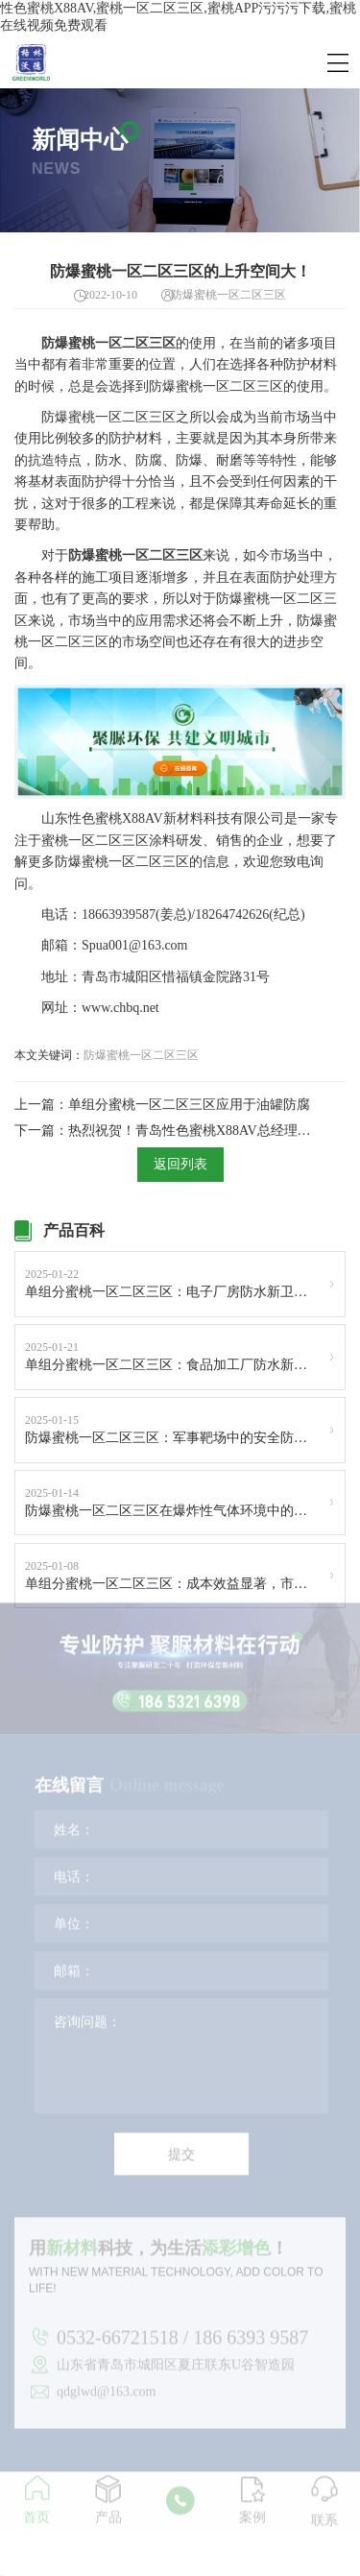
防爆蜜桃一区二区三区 (141, 1055)
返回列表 (180, 1164)
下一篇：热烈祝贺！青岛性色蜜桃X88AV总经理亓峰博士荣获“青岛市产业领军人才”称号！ (163, 1130)
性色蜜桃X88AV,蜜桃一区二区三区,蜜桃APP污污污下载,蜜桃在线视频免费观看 (178, 17)
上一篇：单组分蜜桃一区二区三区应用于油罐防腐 (162, 1104)
